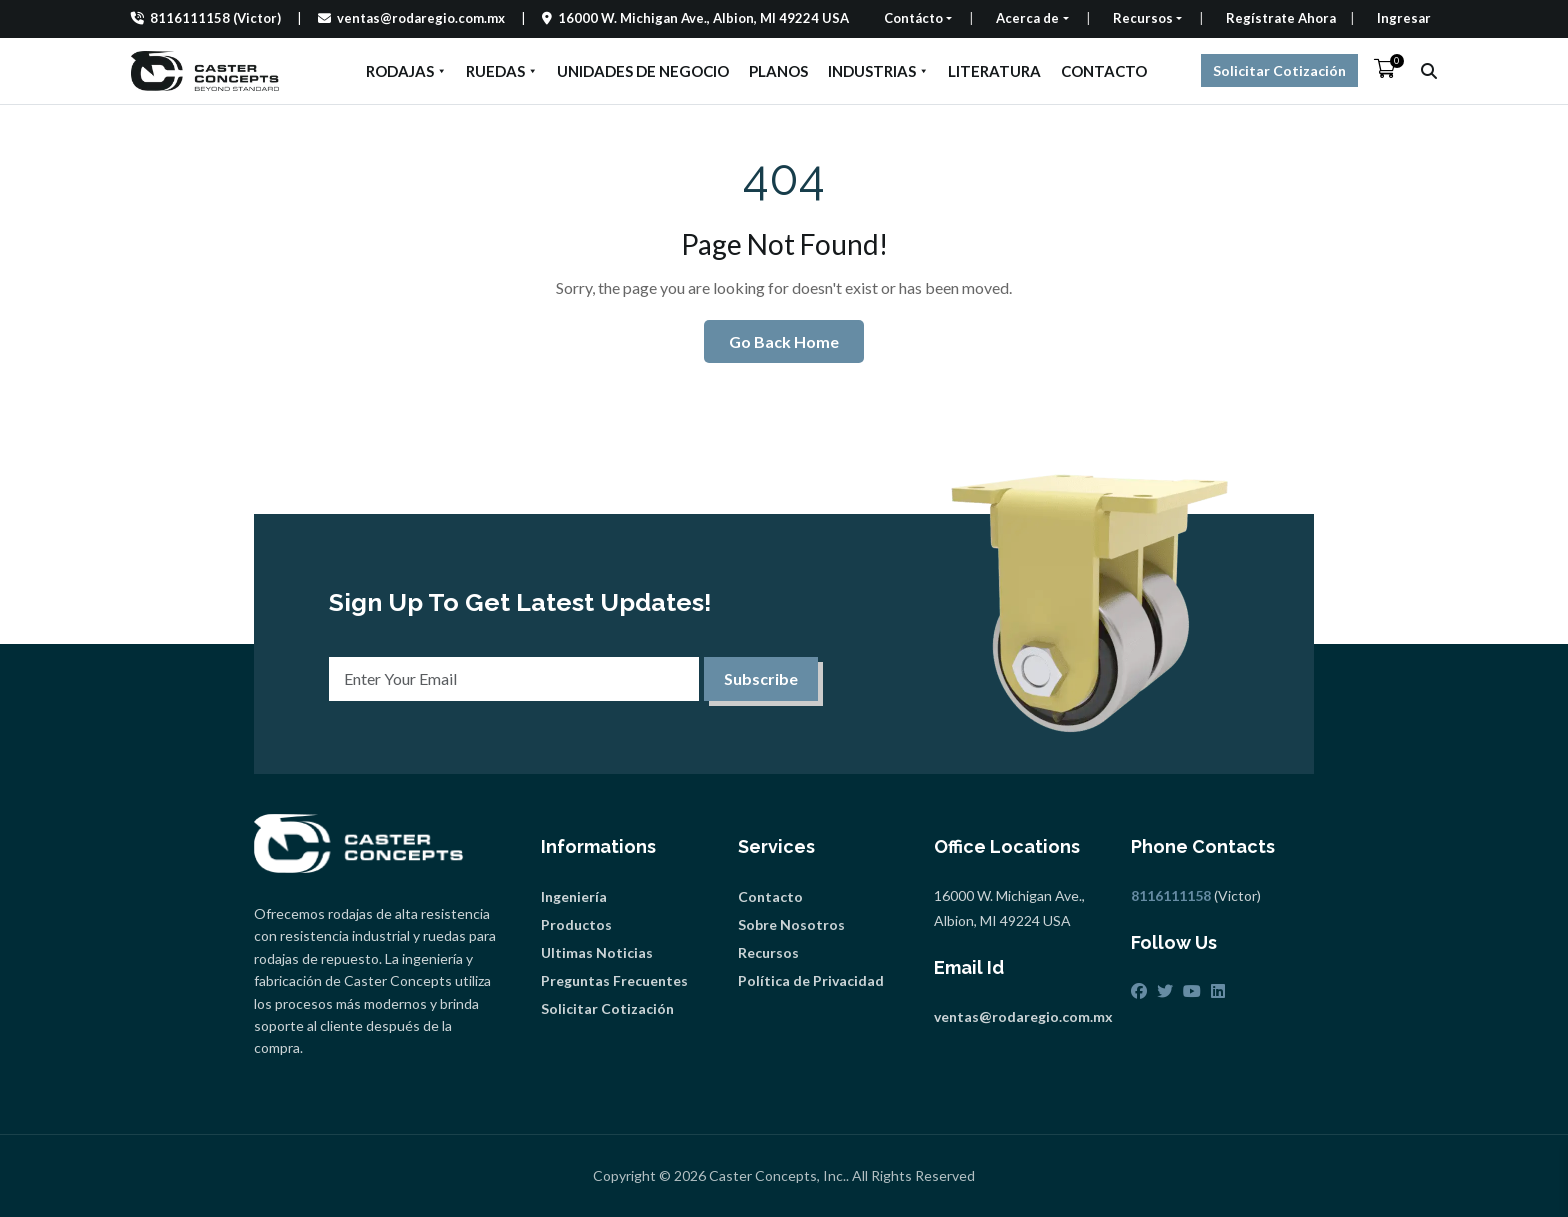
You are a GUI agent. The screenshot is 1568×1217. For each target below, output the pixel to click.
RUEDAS (501, 71)
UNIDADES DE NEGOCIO (643, 71)
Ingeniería (574, 896)
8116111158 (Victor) (206, 18)
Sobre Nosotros (791, 924)
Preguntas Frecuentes (614, 980)
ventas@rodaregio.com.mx (411, 18)
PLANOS (778, 71)
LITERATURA (994, 71)
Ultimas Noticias (597, 952)
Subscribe (761, 678)
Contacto (770, 896)
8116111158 (1171, 895)
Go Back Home (784, 341)
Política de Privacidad (811, 980)
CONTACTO (1104, 71)
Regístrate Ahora (1281, 18)
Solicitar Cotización (1279, 70)
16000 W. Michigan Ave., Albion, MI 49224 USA (695, 18)
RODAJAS (406, 71)
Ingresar (1404, 18)
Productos (576, 924)
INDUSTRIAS (878, 71)
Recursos (768, 952)
